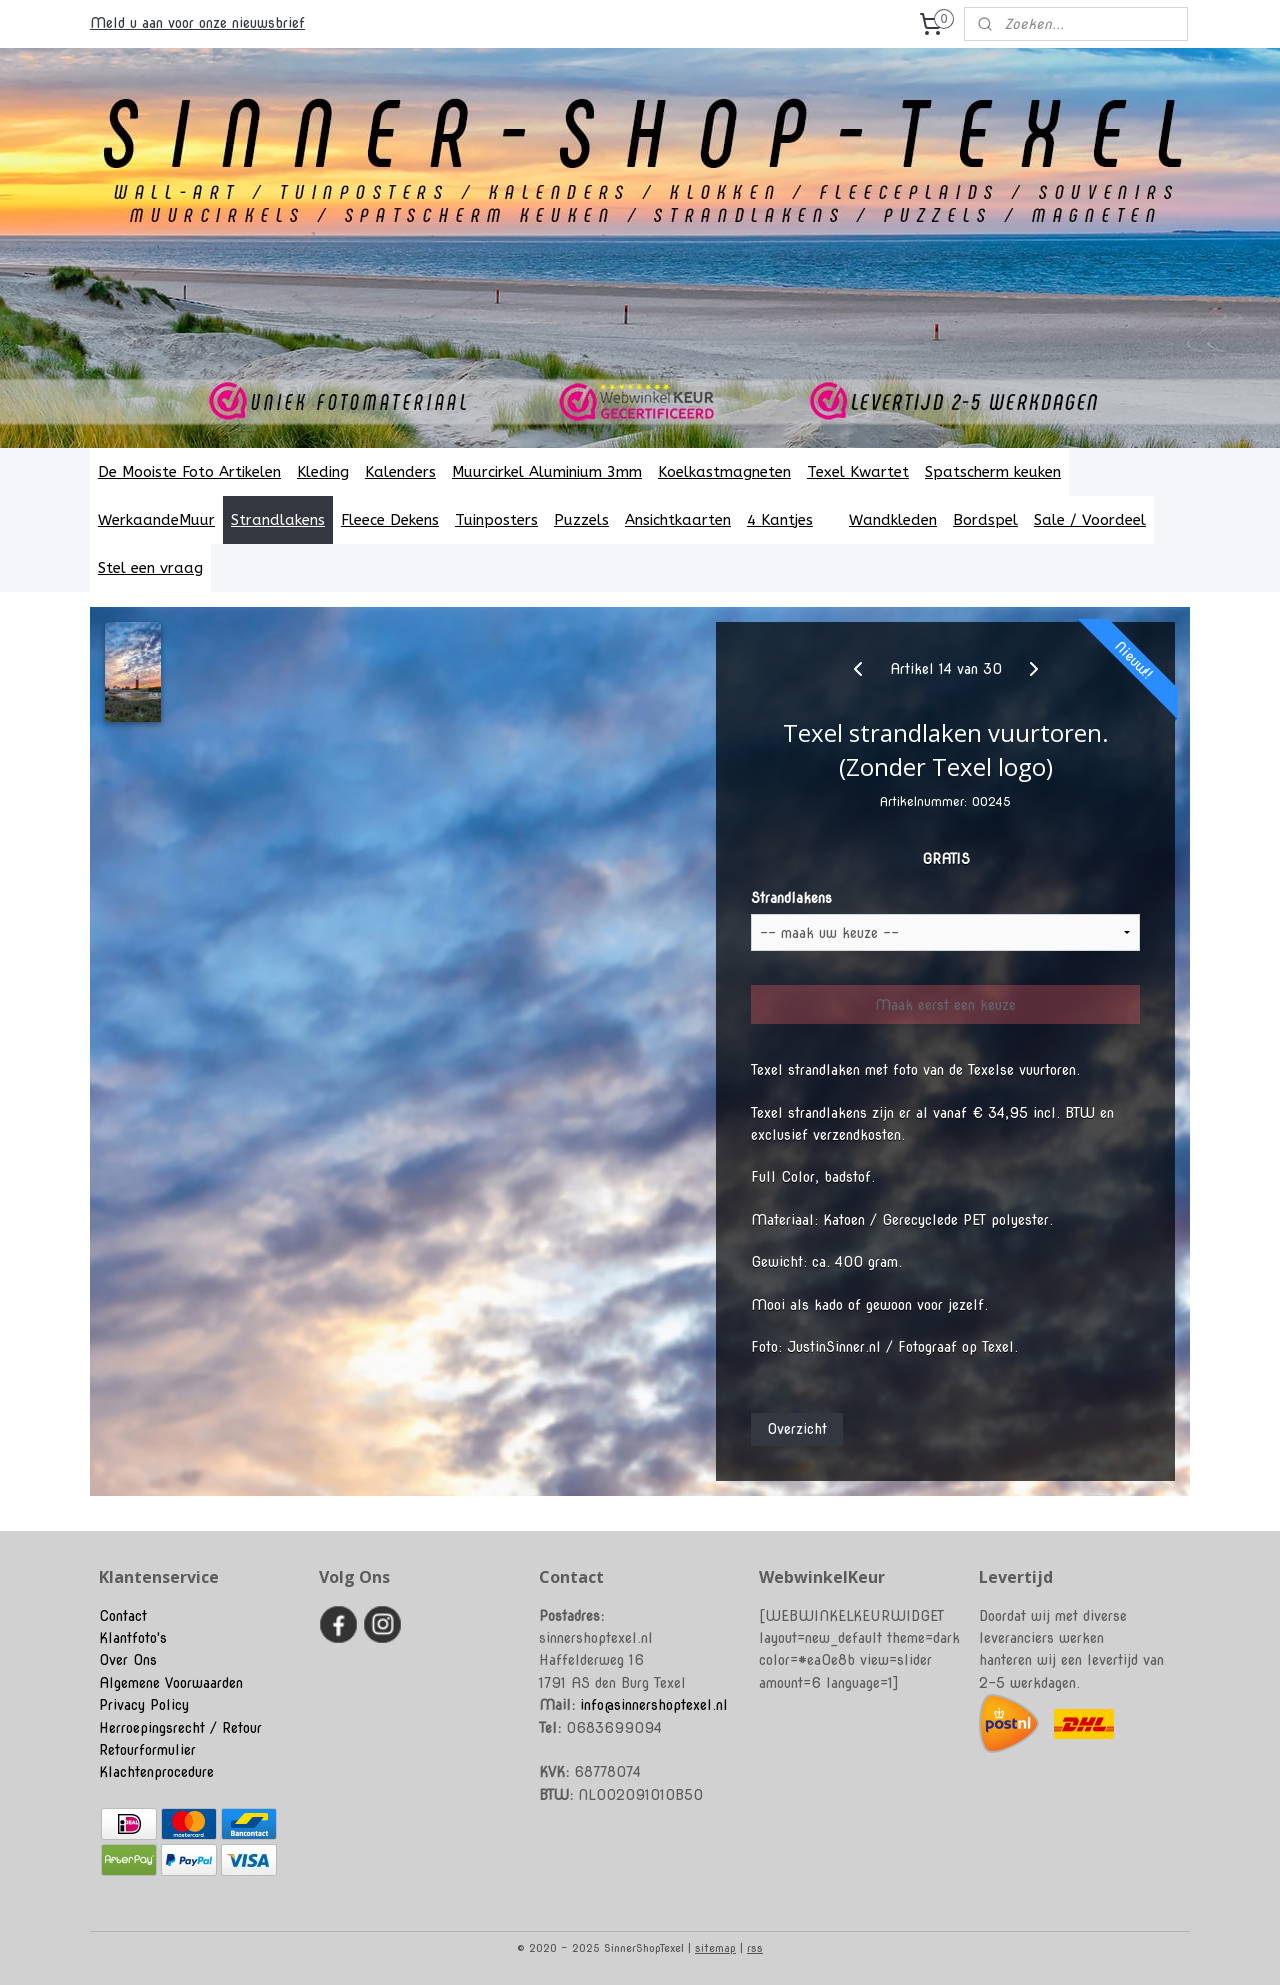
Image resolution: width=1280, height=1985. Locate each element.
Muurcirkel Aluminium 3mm (547, 472)
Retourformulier (147, 1750)
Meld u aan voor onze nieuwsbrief (197, 23)
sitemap (715, 1948)
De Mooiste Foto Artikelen (189, 472)
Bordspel (985, 520)
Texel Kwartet (858, 472)
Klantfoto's (133, 1638)
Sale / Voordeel (1090, 520)
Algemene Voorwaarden (171, 1683)
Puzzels (581, 520)
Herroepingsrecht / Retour (180, 1728)
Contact (123, 1616)
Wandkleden (893, 520)
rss (755, 1948)
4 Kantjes (790, 520)
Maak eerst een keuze (945, 1005)
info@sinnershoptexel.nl (654, 1705)
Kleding (323, 472)
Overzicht (797, 1429)
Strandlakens (278, 520)
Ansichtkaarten (678, 520)
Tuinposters (496, 520)
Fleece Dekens (390, 520)
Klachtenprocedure (156, 1772)
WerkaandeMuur (156, 520)
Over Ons (128, 1660)
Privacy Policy (144, 1705)
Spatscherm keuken (993, 472)
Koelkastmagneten (724, 472)
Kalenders (400, 472)
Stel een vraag (150, 568)
